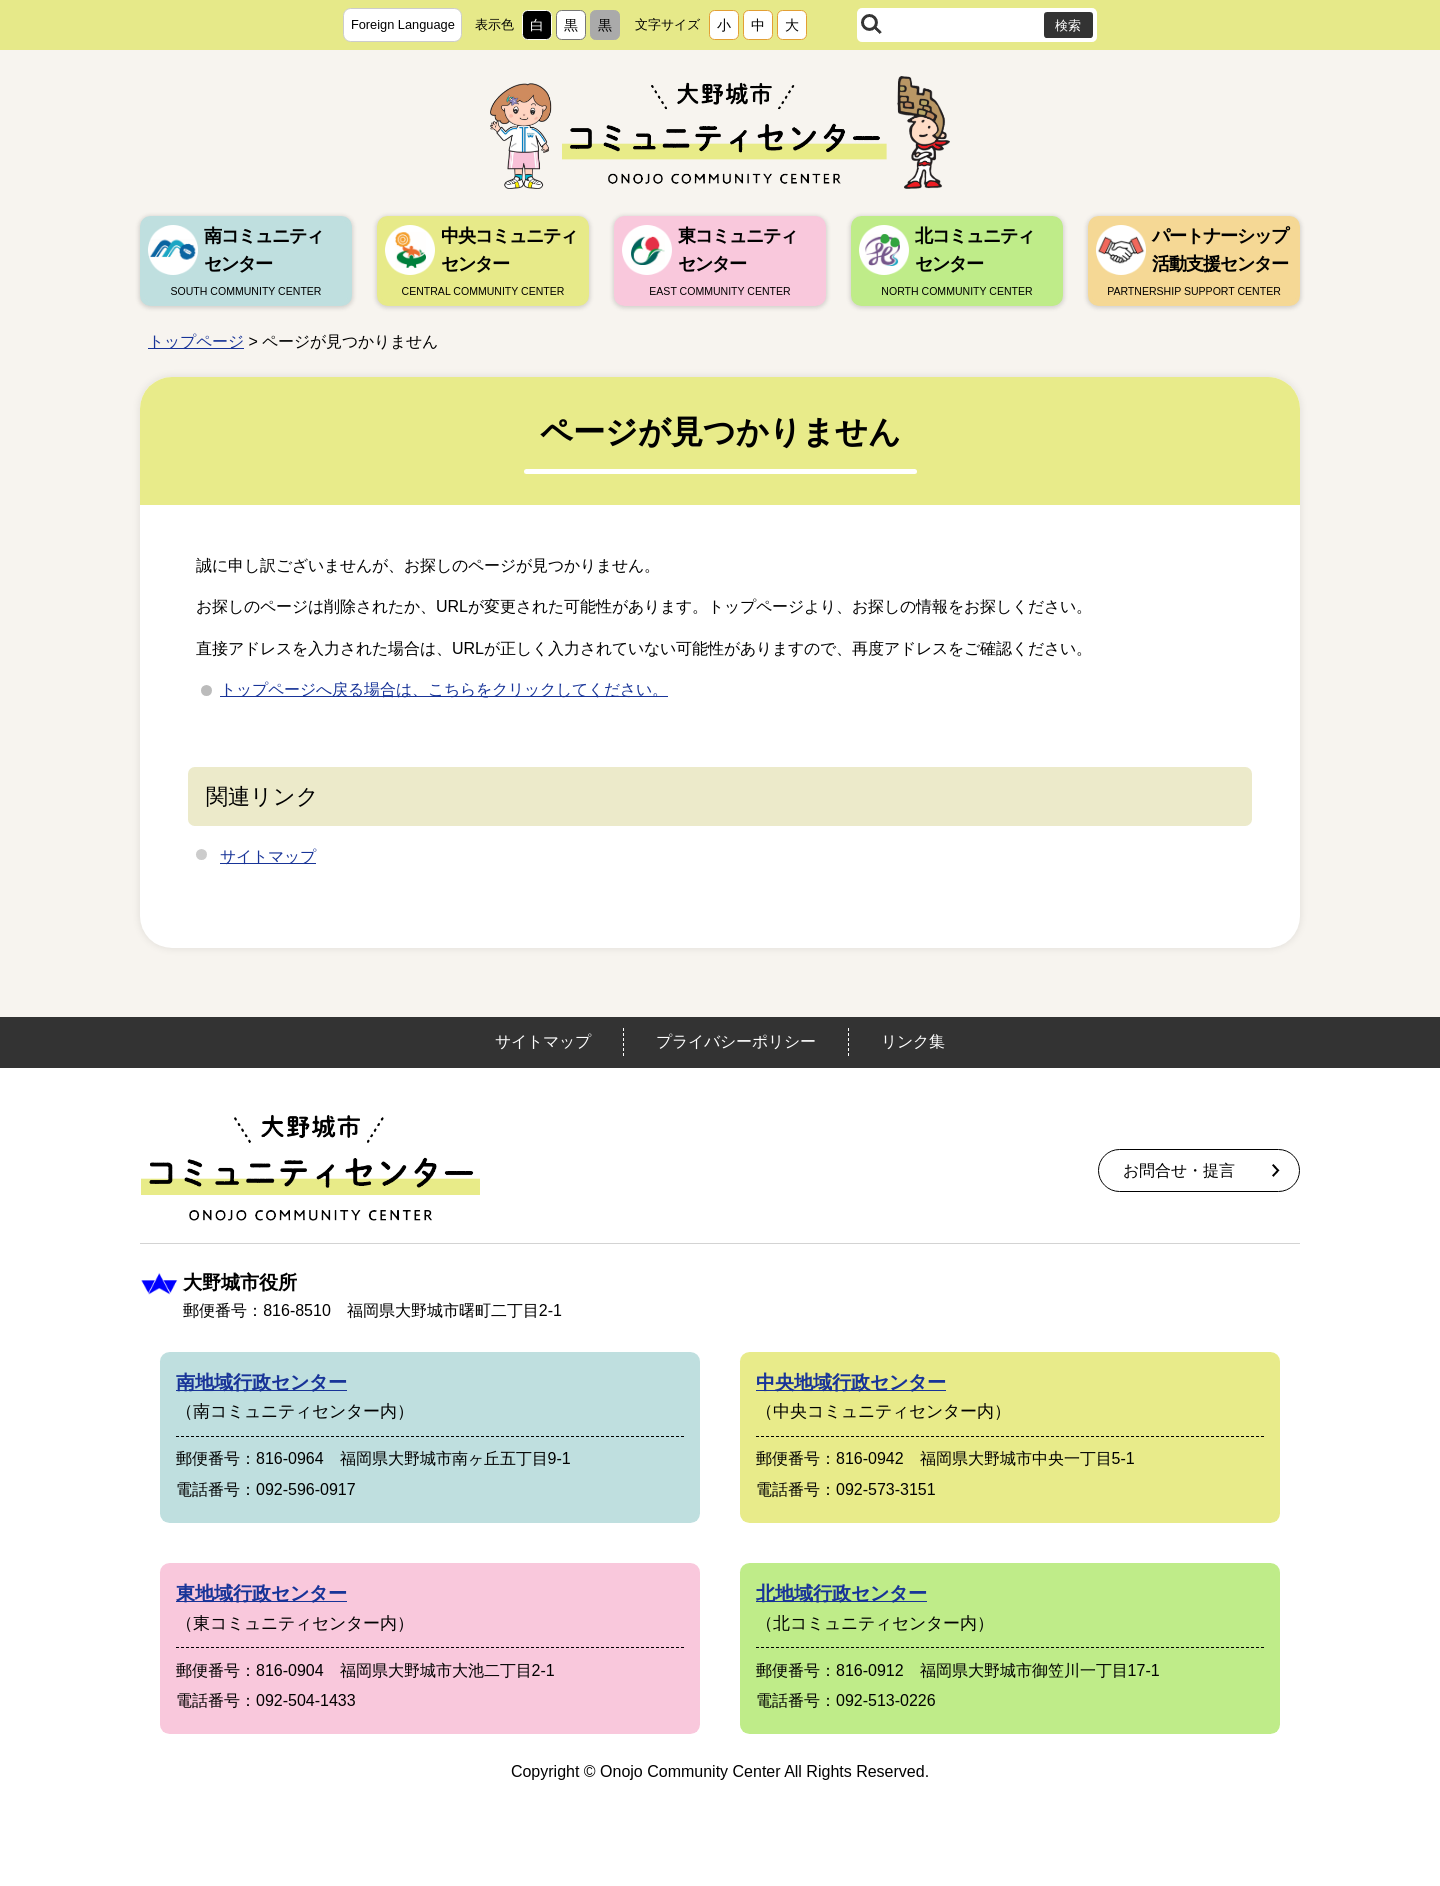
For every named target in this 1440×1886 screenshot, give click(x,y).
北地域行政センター (841, 1593)
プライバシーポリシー (736, 1041)
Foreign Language (403, 24)
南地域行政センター (261, 1382)
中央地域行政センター (851, 1382)
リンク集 (913, 1041)
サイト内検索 (872, 25)
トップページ (196, 341)
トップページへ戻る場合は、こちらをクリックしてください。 (444, 689)
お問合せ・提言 (1179, 1170)
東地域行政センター (261, 1593)
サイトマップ (268, 856)
